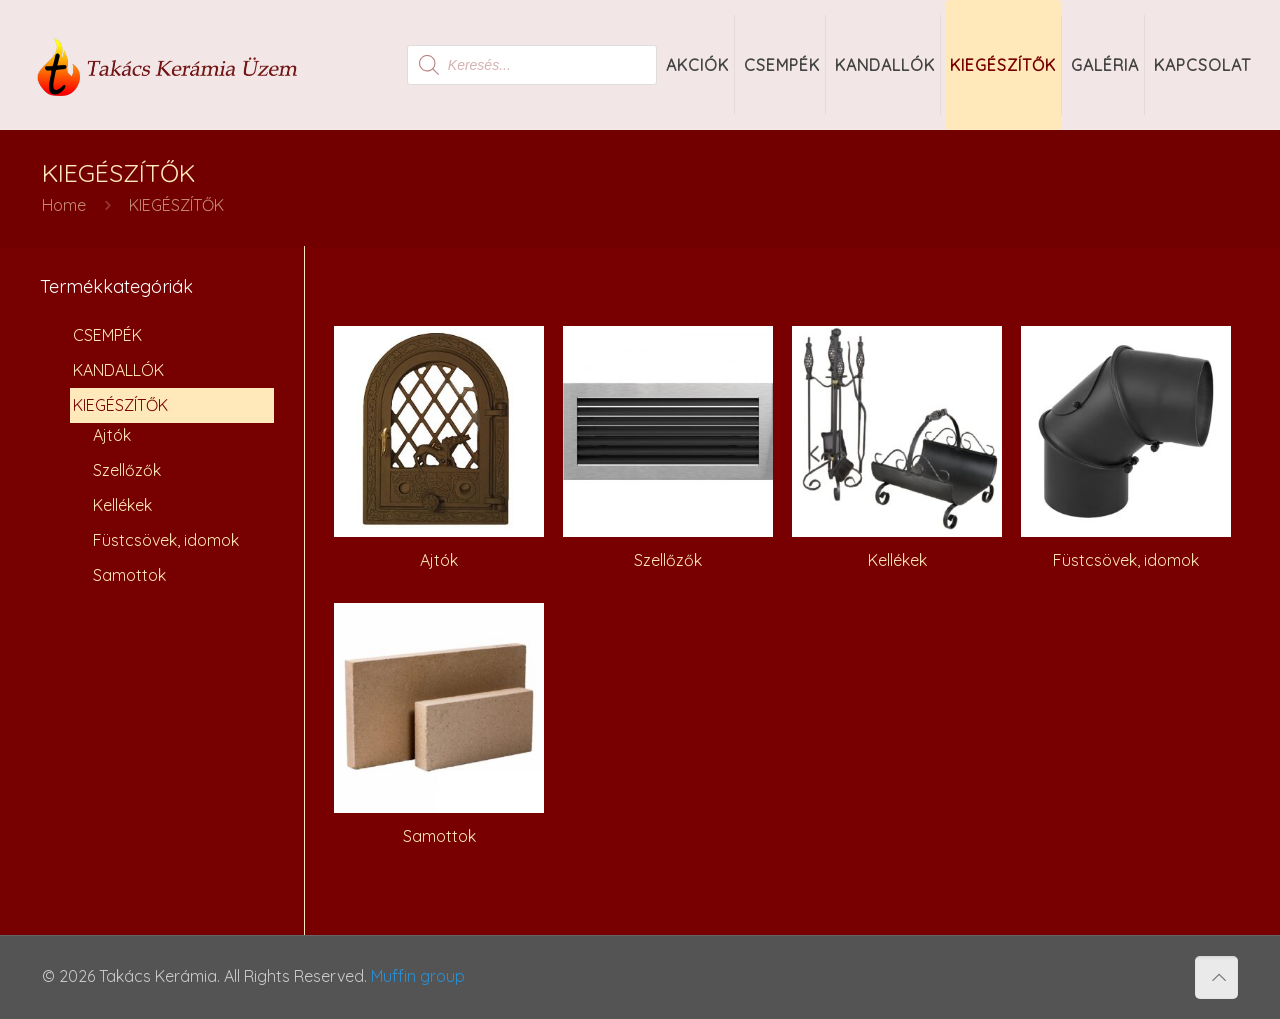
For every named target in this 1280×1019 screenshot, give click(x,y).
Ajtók (112, 435)
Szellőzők (127, 470)
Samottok (129, 575)
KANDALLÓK (118, 370)
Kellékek (122, 505)
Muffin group (418, 976)
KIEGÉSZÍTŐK (120, 405)
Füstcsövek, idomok (166, 540)
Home (64, 205)
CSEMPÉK (107, 335)
